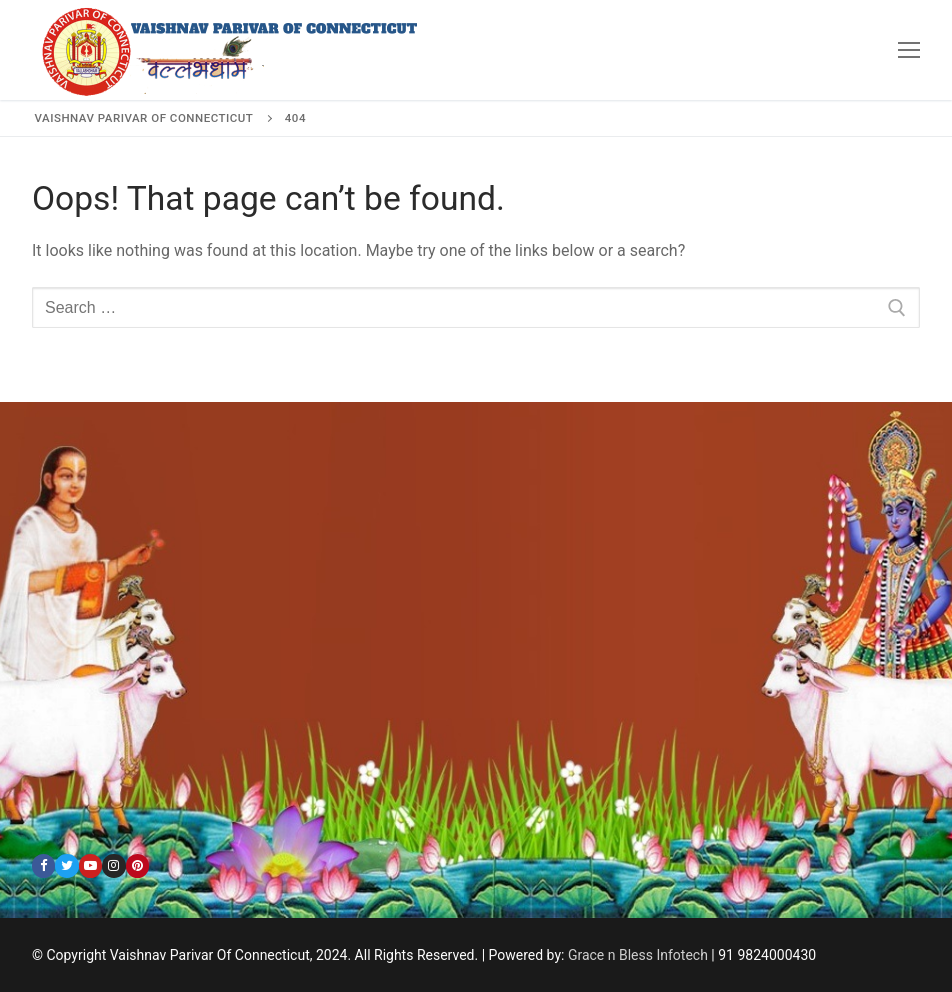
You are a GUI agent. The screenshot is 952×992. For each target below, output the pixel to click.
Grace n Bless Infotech (638, 955)
